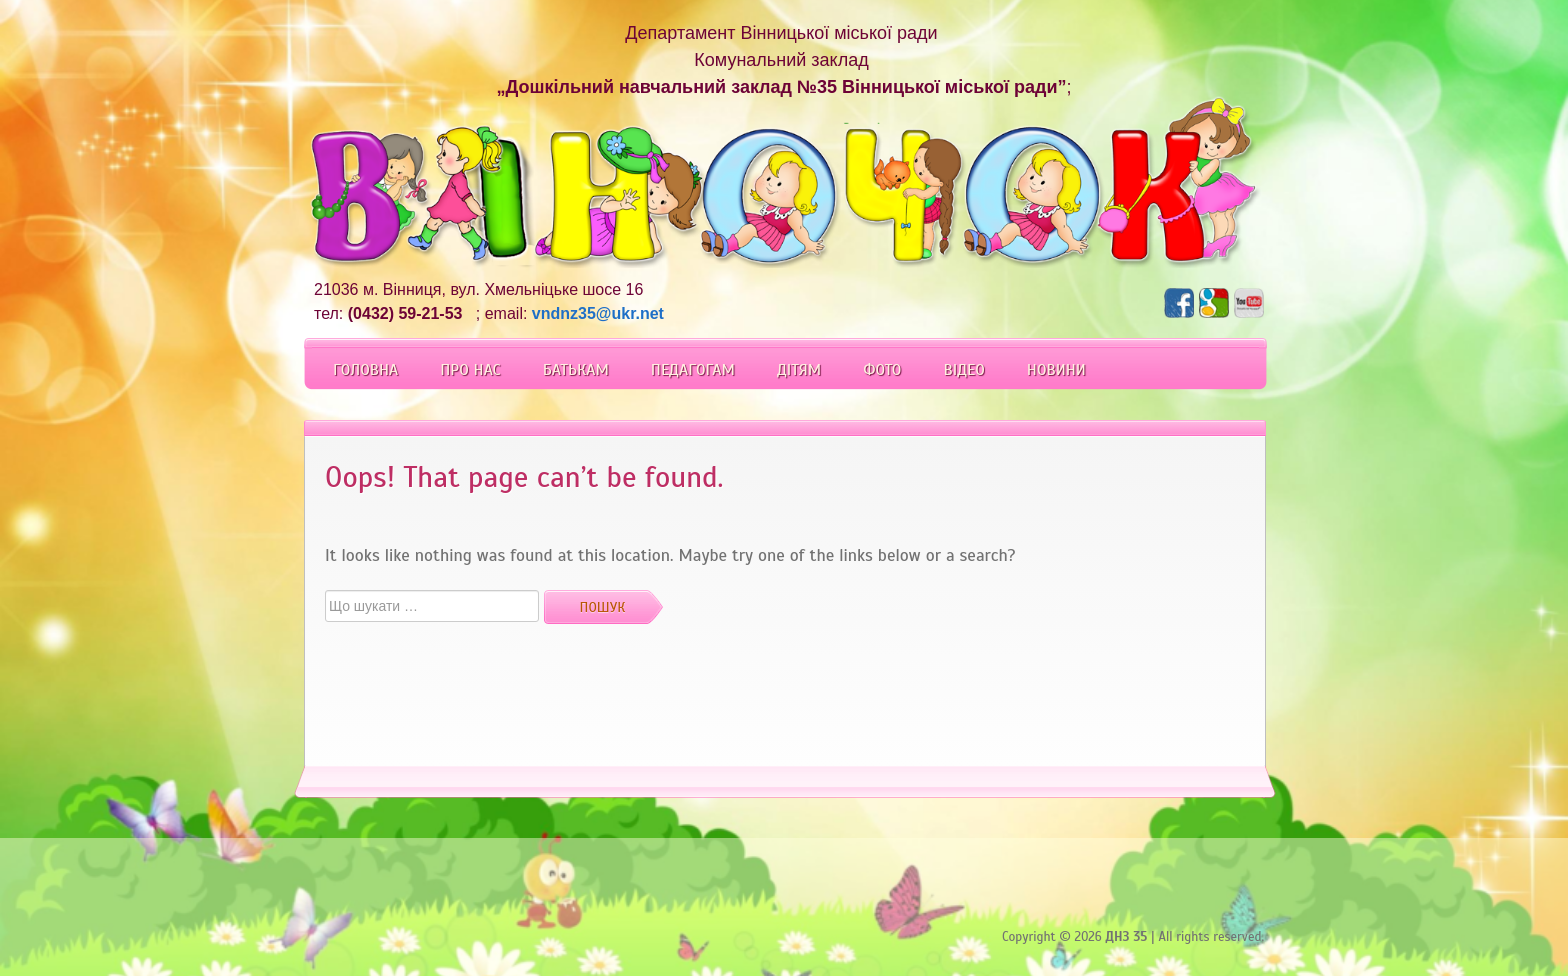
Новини (1056, 370)
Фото (882, 370)
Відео (963, 370)
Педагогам (693, 370)
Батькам (576, 370)
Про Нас (470, 370)
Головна (365, 370)
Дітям (799, 370)
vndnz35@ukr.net (598, 313)
